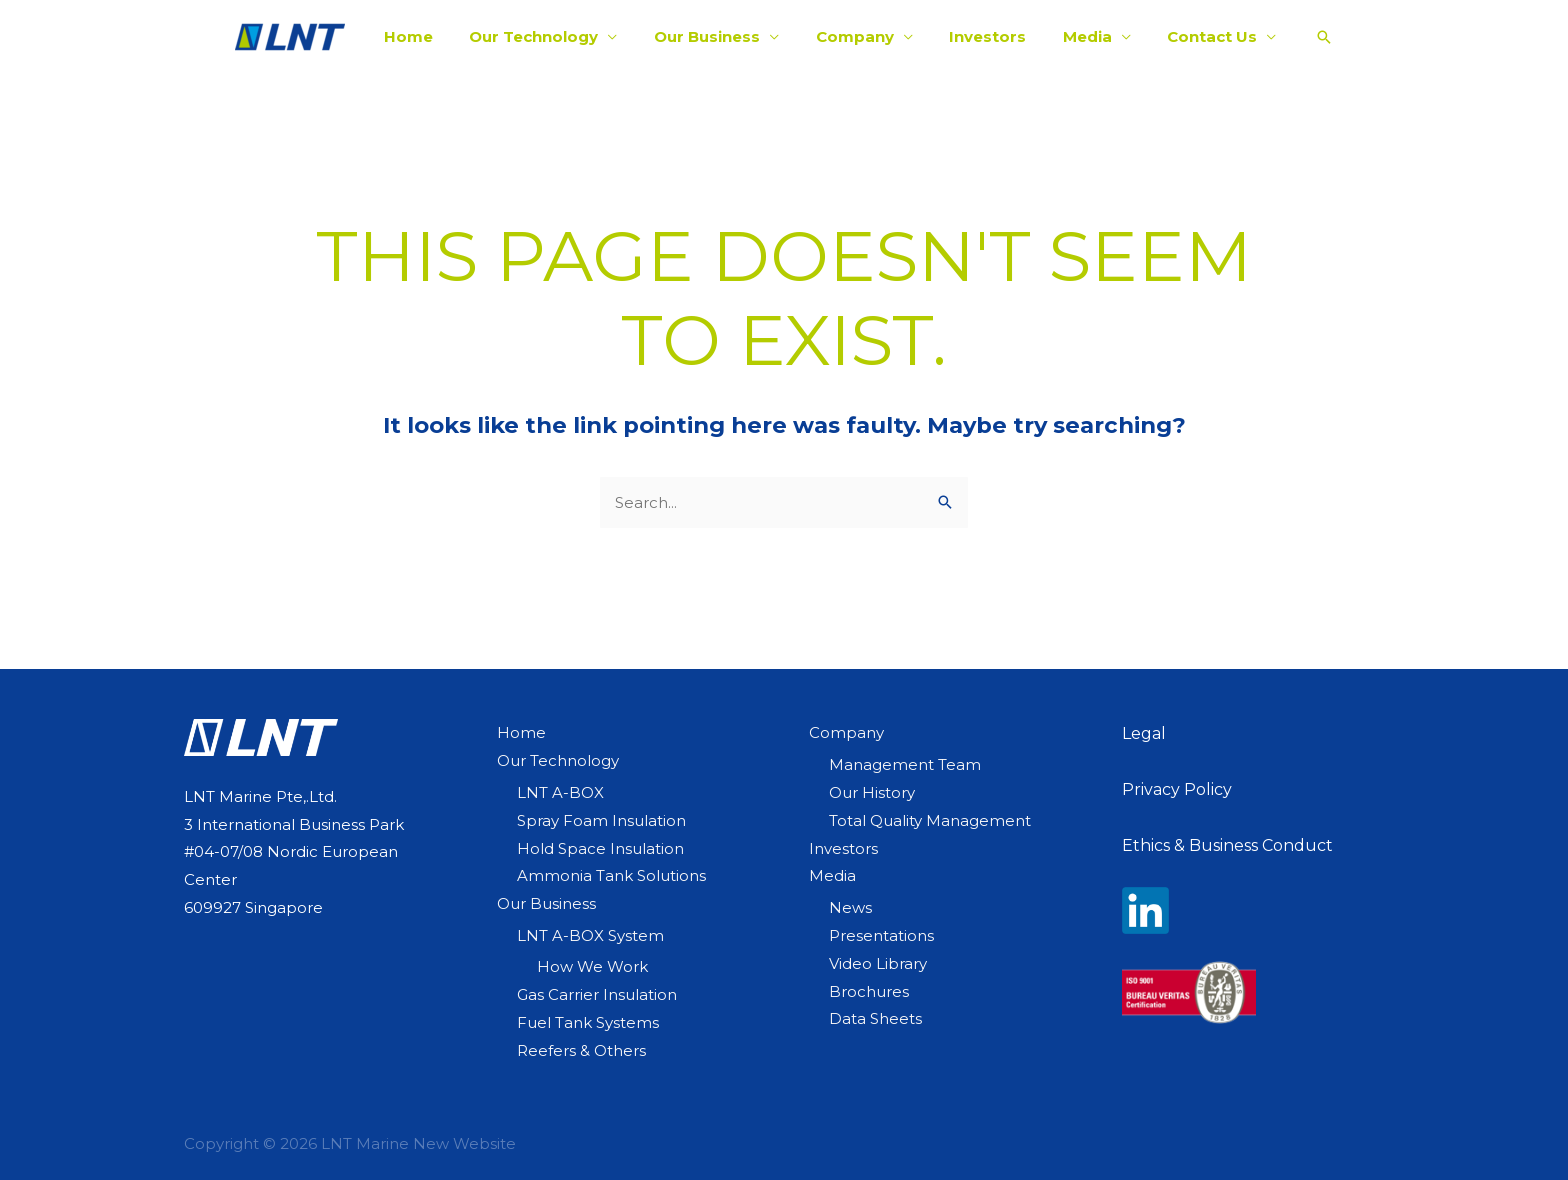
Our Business (714, 36)
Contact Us (1193, 36)
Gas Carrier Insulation (597, 994)
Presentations (881, 935)
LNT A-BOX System (590, 935)
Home (428, 36)
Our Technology (547, 36)
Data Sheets (875, 1018)
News (850, 907)
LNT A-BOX (560, 792)
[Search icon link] (1301, 37)
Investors (981, 36)
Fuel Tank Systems (588, 1022)
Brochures (869, 991)
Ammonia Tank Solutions (611, 875)
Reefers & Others (581, 1050)
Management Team (905, 764)
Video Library (878, 963)
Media (1074, 36)
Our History (872, 792)
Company (855, 36)
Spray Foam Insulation (601, 820)
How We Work (592, 966)
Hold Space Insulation (600, 848)
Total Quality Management (930, 820)
